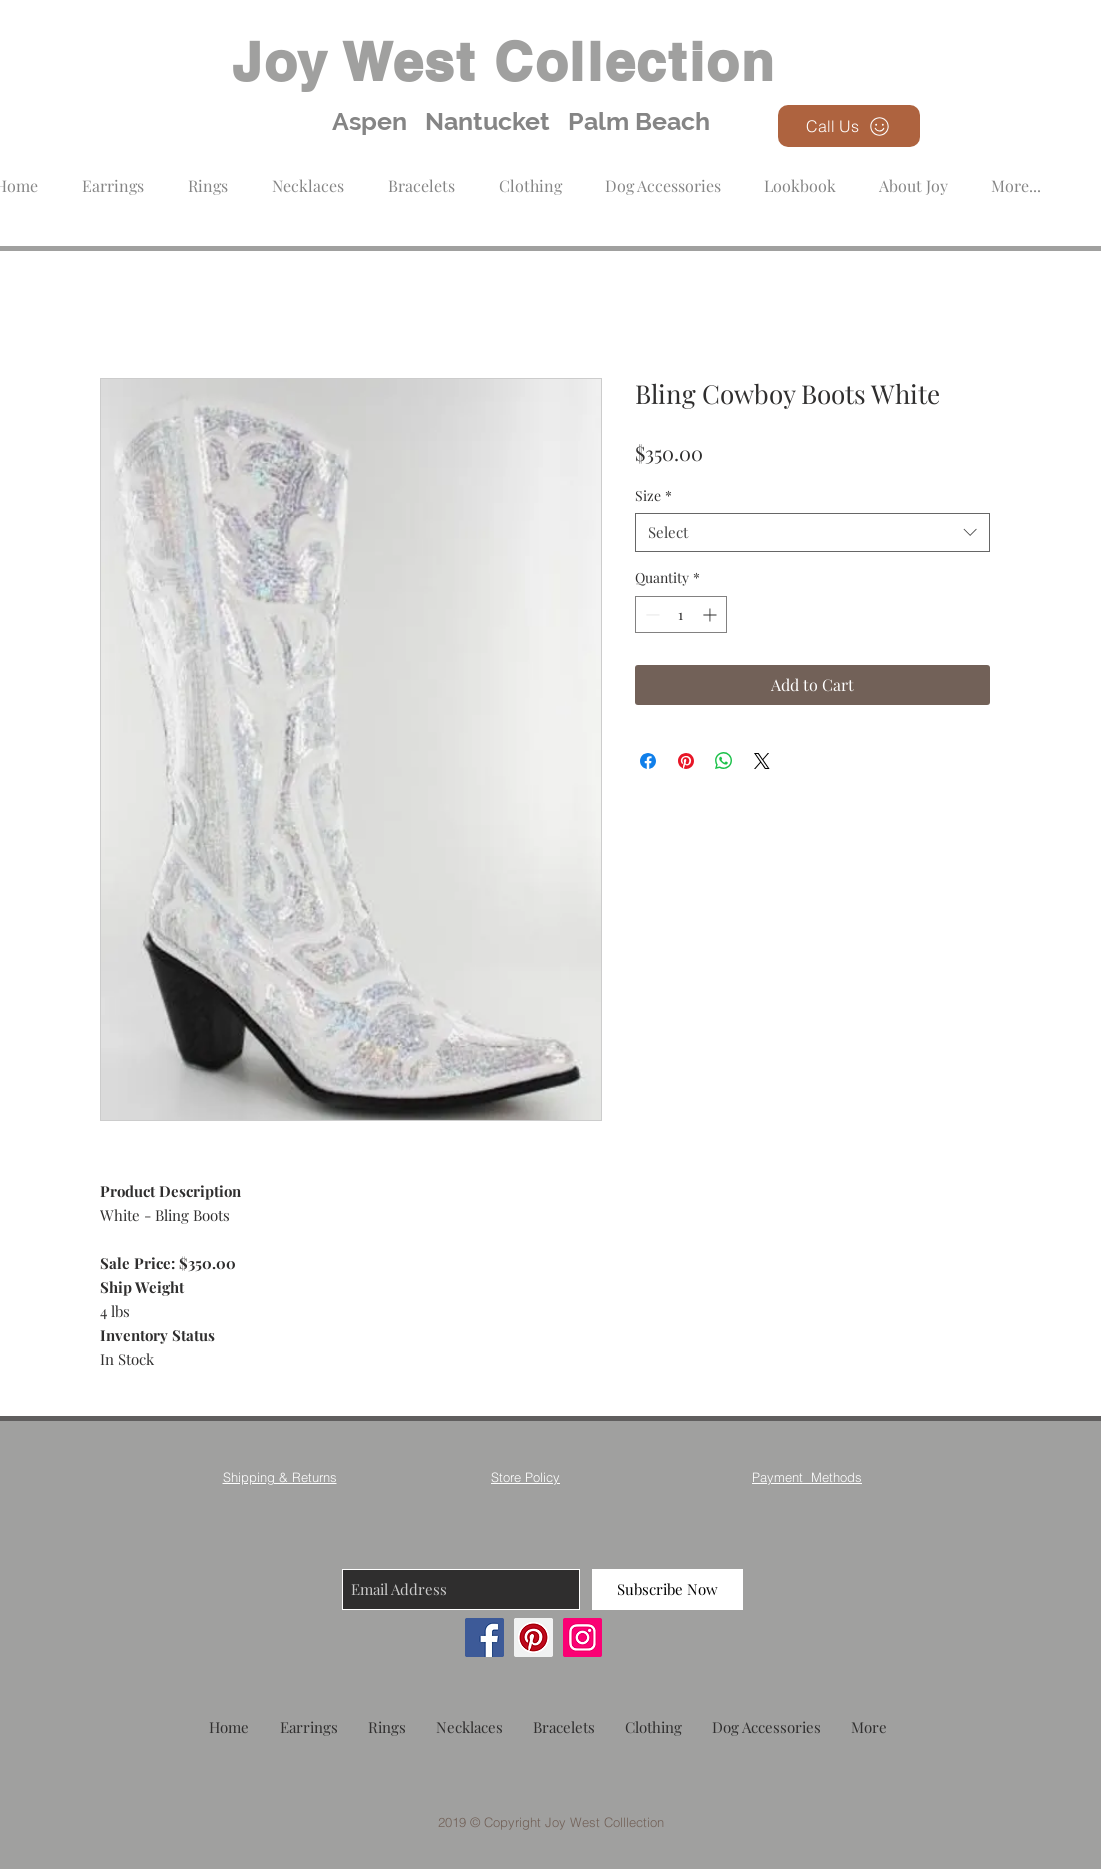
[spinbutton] (681, 614)
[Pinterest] (533, 1637)
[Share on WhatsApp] (724, 761)
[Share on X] (762, 761)
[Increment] (711, 614)
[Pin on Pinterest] (686, 761)
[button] (530, 176)
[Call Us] (849, 126)
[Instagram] (582, 1637)
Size (653, 495)
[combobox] (812, 532)
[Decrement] (650, 614)
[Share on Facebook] (648, 761)
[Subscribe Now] (667, 1589)
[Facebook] (484, 1637)
